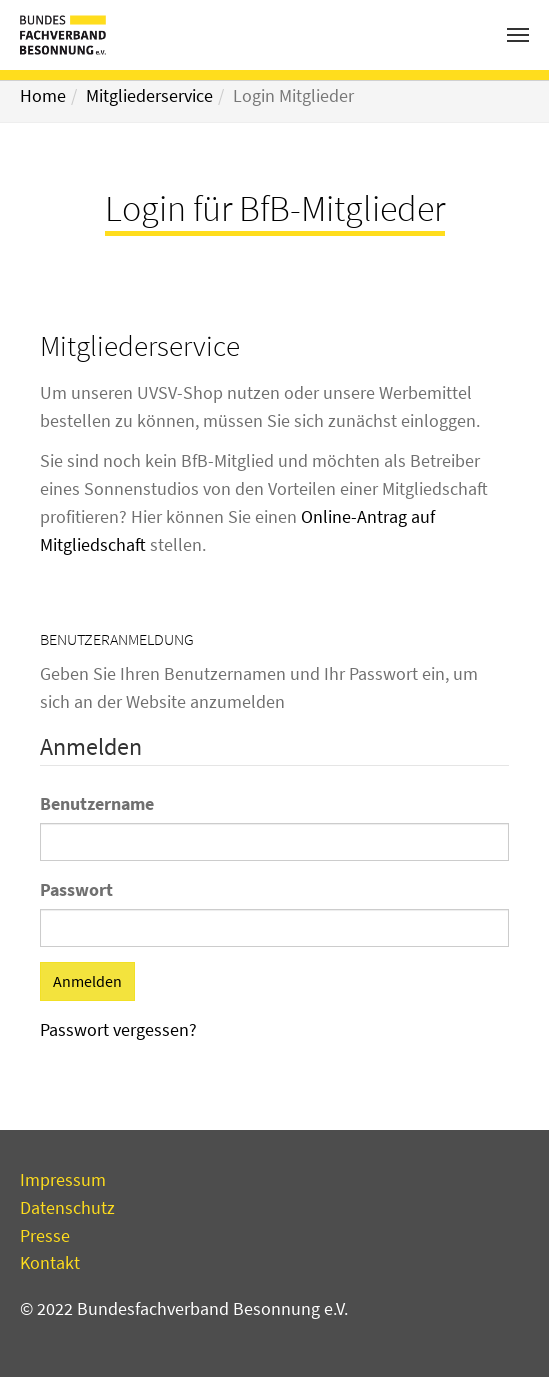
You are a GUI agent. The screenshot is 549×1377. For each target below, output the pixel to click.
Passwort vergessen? (118, 1029)
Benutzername (97, 803)
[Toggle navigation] (518, 35)
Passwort (76, 889)
